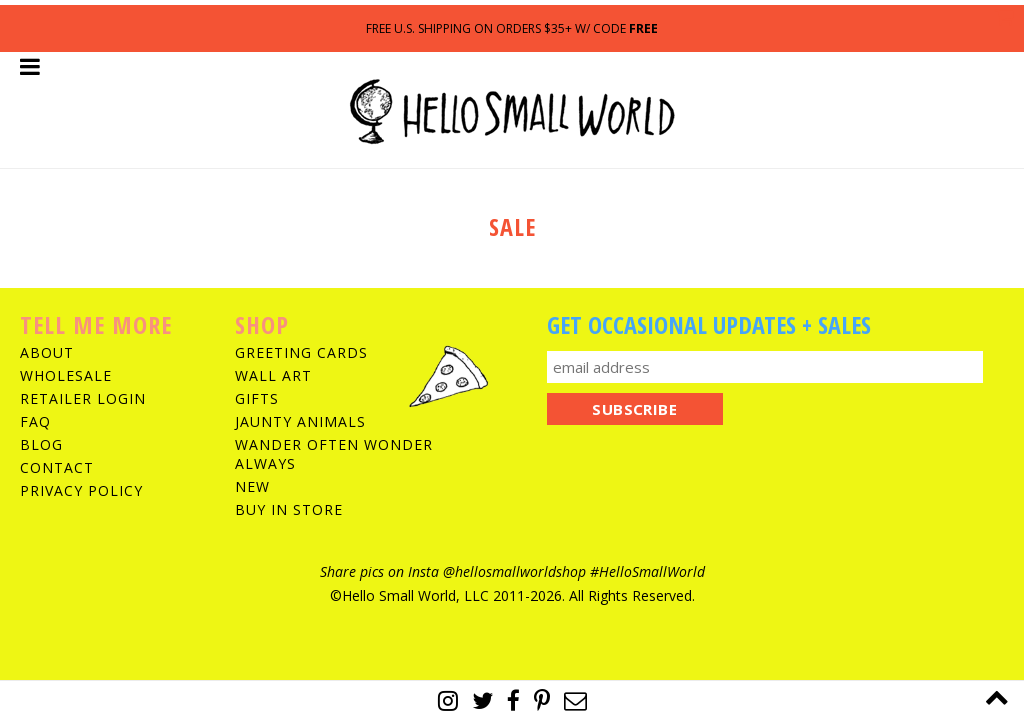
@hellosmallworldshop (514, 571)
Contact (57, 467)
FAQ (35, 421)
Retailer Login (83, 398)
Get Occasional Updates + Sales (709, 324)
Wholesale (66, 375)
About (47, 352)
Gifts (257, 398)
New (252, 486)
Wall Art (273, 375)
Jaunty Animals (300, 421)
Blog (41, 444)
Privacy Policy (81, 490)
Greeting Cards (301, 352)
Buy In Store (289, 509)
